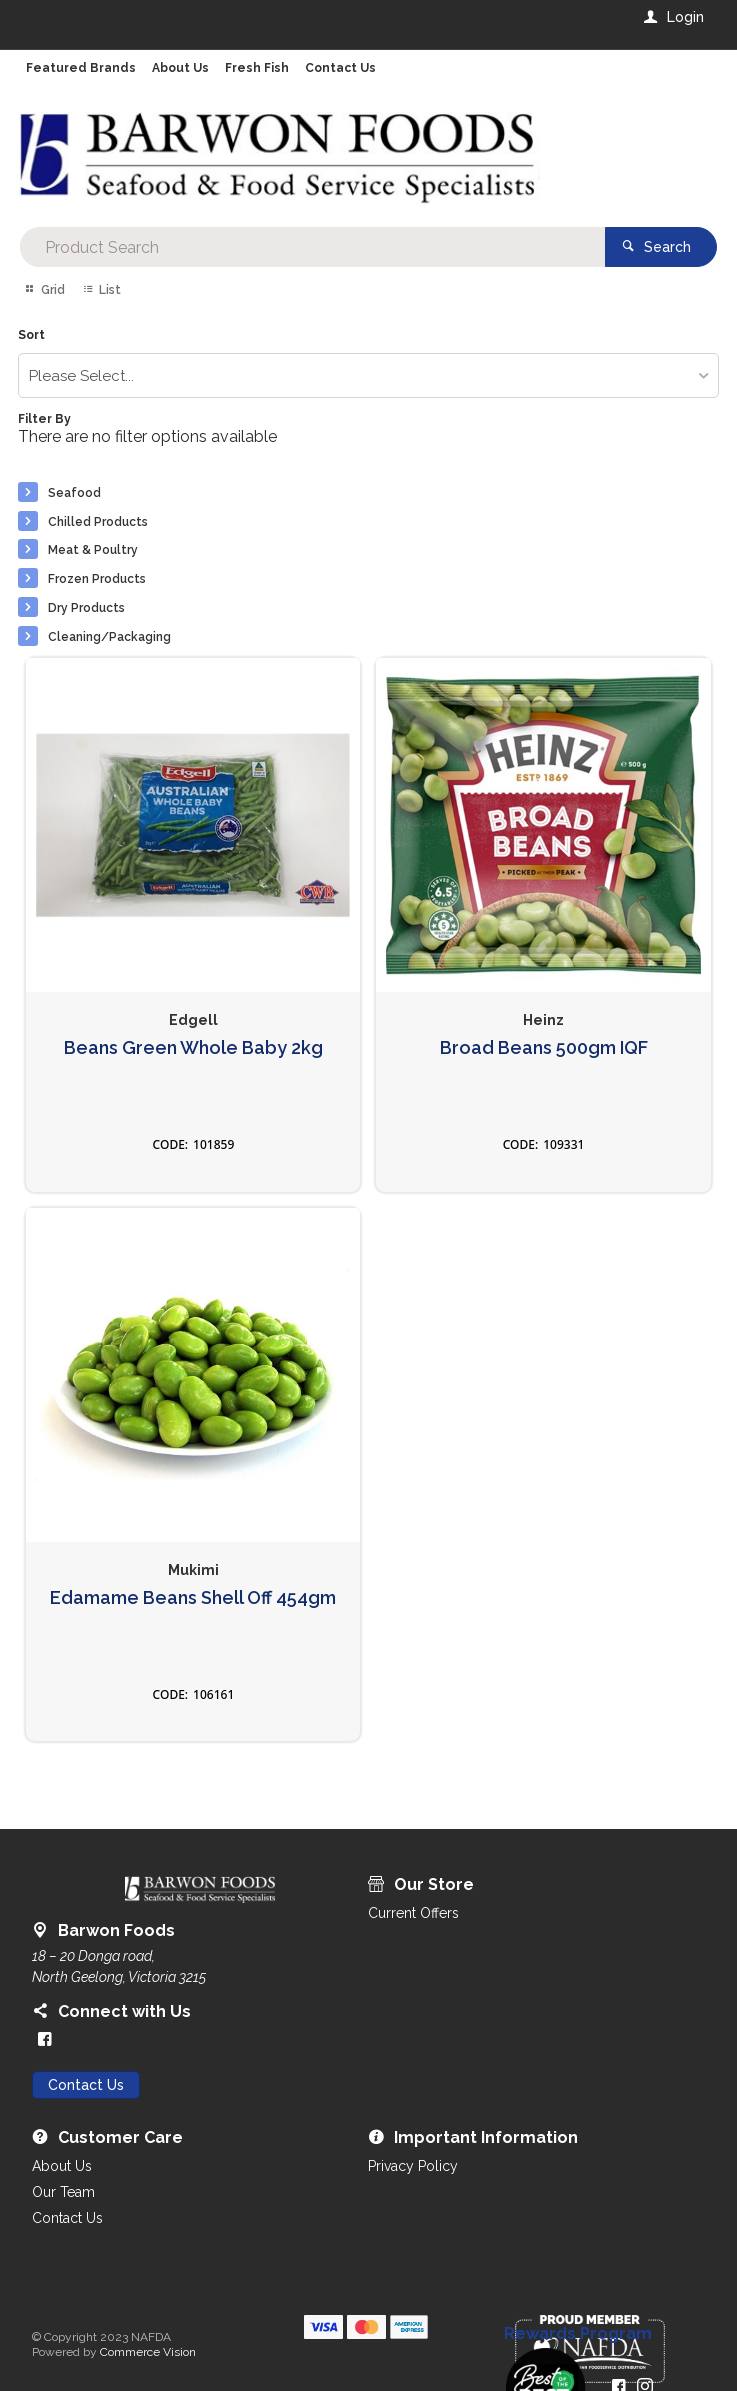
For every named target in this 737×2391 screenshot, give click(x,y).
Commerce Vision (148, 2352)
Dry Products (86, 608)
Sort (31, 335)
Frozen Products (97, 579)
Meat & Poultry (93, 550)
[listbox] (368, 375)
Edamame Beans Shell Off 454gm (193, 1598)
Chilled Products (98, 522)
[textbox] (312, 247)
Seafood (74, 493)
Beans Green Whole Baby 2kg (193, 1048)
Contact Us (86, 2085)
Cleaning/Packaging (109, 637)
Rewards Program (578, 2334)
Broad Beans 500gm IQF (544, 1048)
